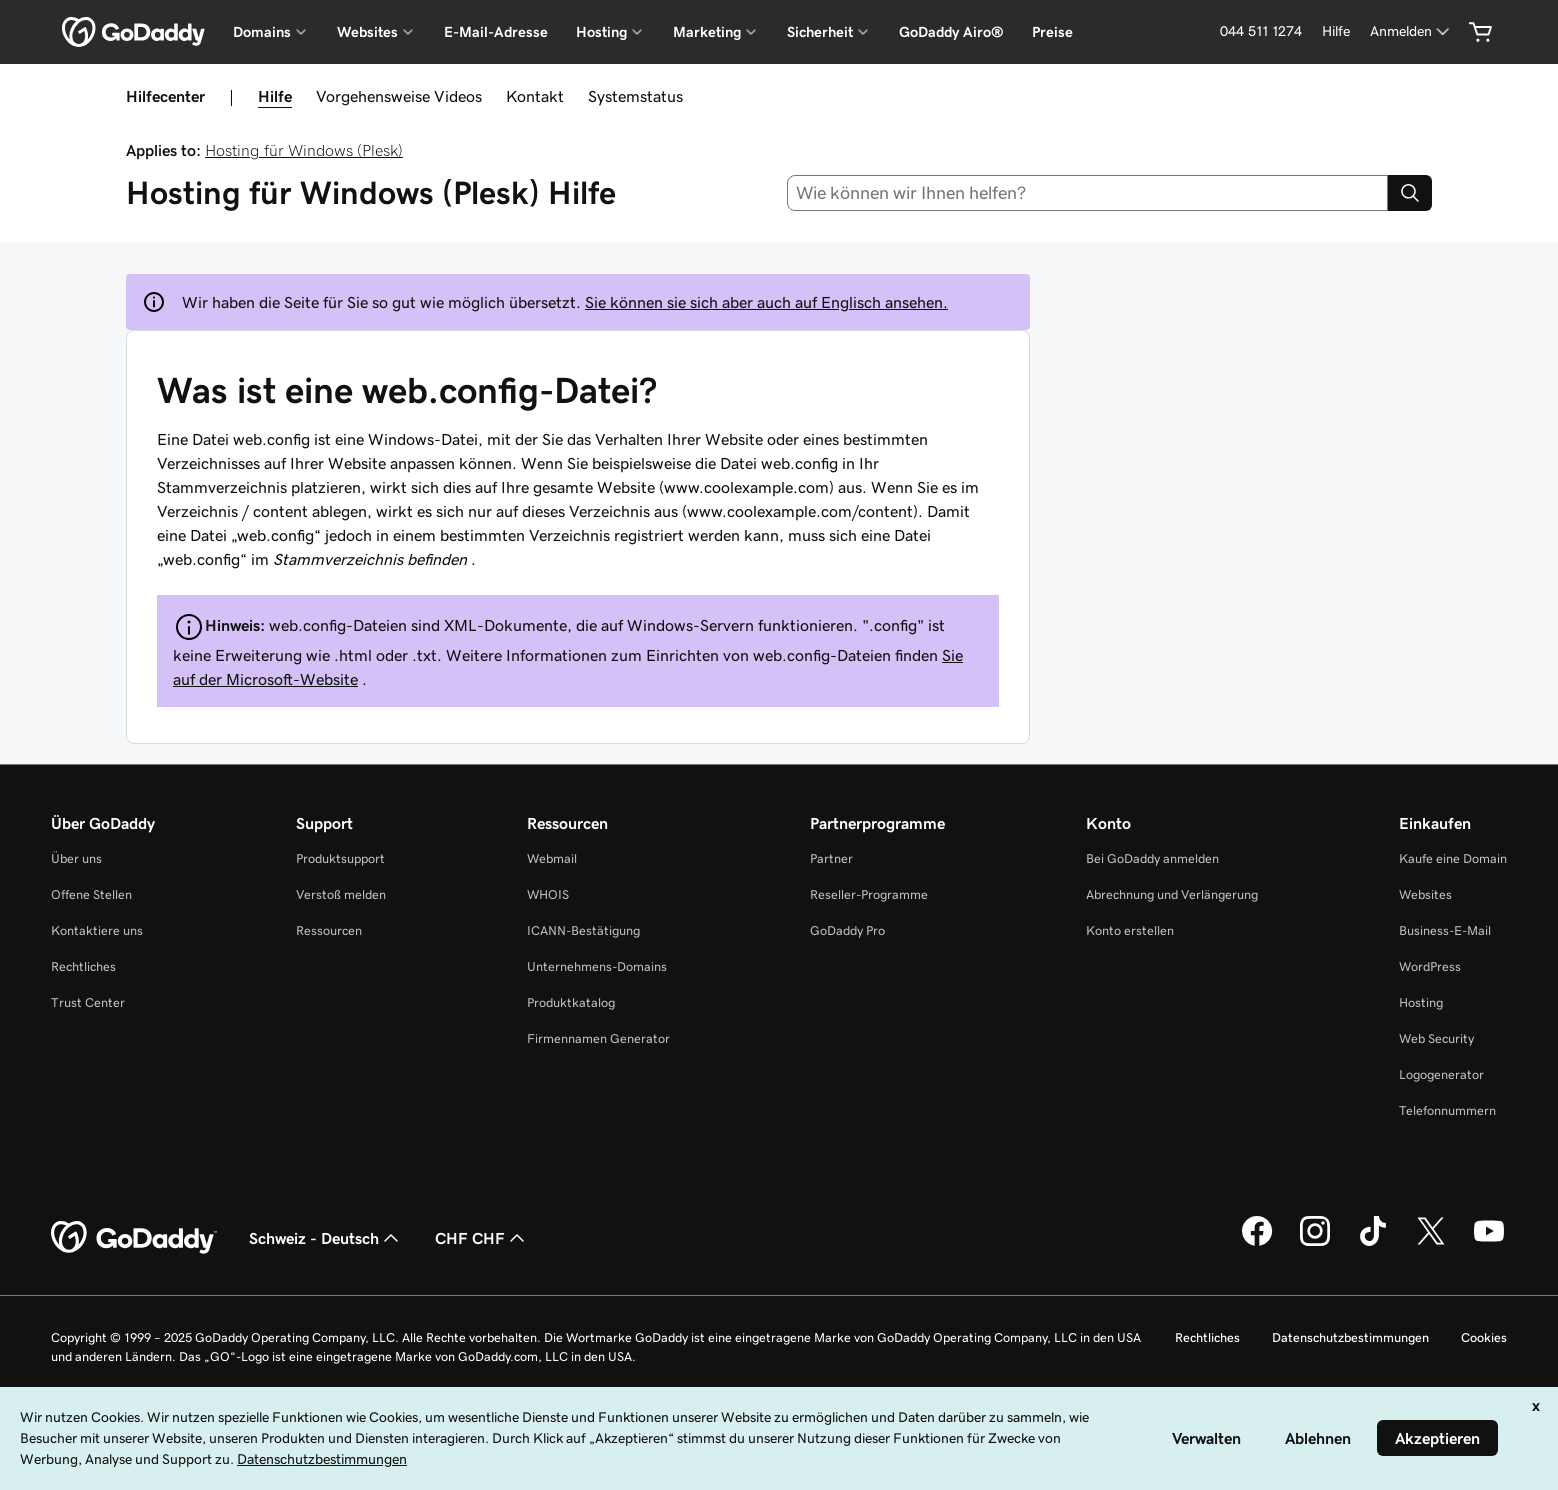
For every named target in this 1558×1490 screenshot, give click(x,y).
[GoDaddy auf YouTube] (1489, 1243)
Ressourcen (329, 930)
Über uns (76, 858)
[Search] (1410, 193)
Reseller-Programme (869, 894)
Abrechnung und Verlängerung (1172, 894)
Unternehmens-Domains (597, 966)
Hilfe (275, 96)
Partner (831, 858)
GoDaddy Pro (847, 930)
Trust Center (88, 1002)
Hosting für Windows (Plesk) (304, 150)
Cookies (1484, 1337)
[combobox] (1088, 193)
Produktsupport (340, 858)
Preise (1052, 32)
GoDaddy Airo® (951, 32)
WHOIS (548, 894)
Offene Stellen (91, 894)
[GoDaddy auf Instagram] (1315, 1243)
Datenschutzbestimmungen (1350, 1337)
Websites (1425, 894)
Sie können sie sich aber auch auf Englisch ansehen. (766, 302)
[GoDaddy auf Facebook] (1257, 1243)
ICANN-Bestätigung (583, 930)
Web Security (1436, 1038)
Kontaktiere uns (97, 930)
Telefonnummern (1447, 1110)
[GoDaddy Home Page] (134, 1238)
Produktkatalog (571, 1002)
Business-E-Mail (1445, 930)
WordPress (1430, 966)
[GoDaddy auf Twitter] (1431, 1243)
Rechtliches (83, 966)
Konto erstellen (1130, 930)
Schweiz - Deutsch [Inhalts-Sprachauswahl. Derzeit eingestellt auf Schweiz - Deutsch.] (326, 1238)
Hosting (1421, 1002)
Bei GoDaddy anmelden (1152, 858)
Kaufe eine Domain (1453, 858)
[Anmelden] (1411, 31)
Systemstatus (635, 96)
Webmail (552, 858)
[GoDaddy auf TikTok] (1373, 1243)
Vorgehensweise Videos (399, 96)
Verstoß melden (341, 894)
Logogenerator (1441, 1074)
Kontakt (535, 96)
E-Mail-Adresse (496, 32)
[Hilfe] (1336, 31)
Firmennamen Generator (598, 1038)
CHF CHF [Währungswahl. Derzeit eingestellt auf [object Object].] (482, 1238)
